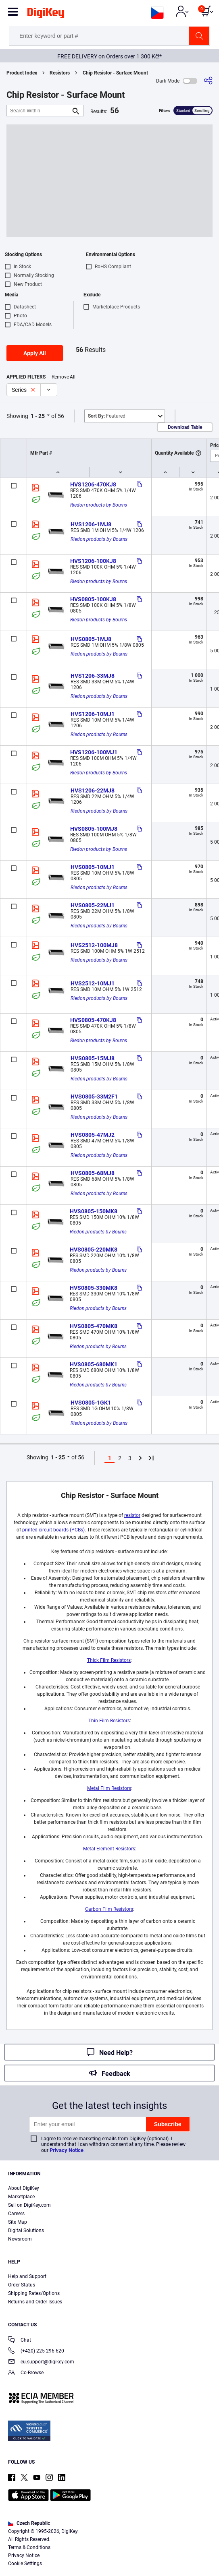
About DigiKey (23, 2188)
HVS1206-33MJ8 (93, 675)
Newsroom (20, 2239)
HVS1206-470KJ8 (93, 484)
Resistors (60, 73)
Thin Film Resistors (109, 1721)
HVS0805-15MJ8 (93, 1058)
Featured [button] (106, 416)
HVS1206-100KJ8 (93, 561)
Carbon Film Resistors (109, 1909)
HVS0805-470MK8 (93, 1326)
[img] (45, 14)
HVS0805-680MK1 (93, 1364)
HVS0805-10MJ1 (93, 867)
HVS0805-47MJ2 (93, 1135)
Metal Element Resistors (109, 1849)
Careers (16, 2213)
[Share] (208, 81)
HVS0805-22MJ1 (93, 905)
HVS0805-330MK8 (93, 1288)
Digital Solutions (26, 2230)
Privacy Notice (66, 2150)
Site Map (17, 2222)
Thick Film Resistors (109, 1660)
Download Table (185, 427)
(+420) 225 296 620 (36, 2351)
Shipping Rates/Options (34, 2293)
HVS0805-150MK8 (93, 1211)
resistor (132, 1515)
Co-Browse (26, 2373)
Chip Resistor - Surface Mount (115, 73)
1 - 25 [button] (38, 416)
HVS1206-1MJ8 (91, 524)
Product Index (21, 73)
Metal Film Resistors (109, 1788)
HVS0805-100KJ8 (93, 599)
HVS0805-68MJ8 (93, 1173)
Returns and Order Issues (35, 2302)
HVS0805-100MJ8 (93, 829)
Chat (19, 2340)
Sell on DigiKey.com (29, 2205)
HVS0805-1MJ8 (91, 639)
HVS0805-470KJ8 (93, 1020)
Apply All (34, 353)
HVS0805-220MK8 (93, 1249)
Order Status (21, 2285)
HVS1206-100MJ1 (93, 752)
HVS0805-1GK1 (91, 1402)
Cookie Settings (25, 2563)
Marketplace (21, 2196)
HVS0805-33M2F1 (94, 1096)
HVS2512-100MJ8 (94, 945)
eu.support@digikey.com (41, 2362)
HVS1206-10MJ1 (93, 714)
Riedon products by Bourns (98, 505)
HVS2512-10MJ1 (93, 983)
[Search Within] (39, 110)
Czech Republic (29, 2523)
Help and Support (27, 2276)
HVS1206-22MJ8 (93, 790)
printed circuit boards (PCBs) (53, 1530)
